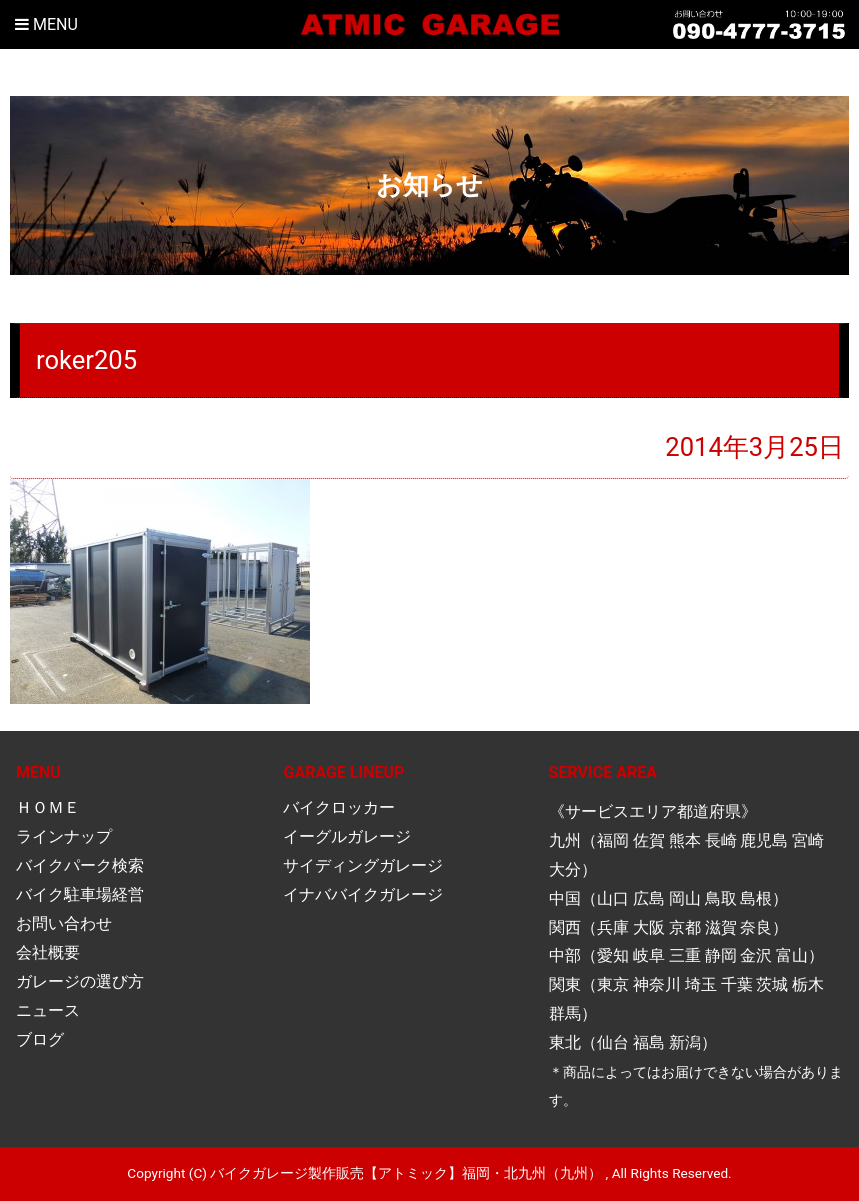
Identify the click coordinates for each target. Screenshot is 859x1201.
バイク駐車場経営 (80, 894)
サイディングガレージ (363, 865)
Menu (46, 24)
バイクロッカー (339, 807)
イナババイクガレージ (363, 894)
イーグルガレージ (347, 836)
